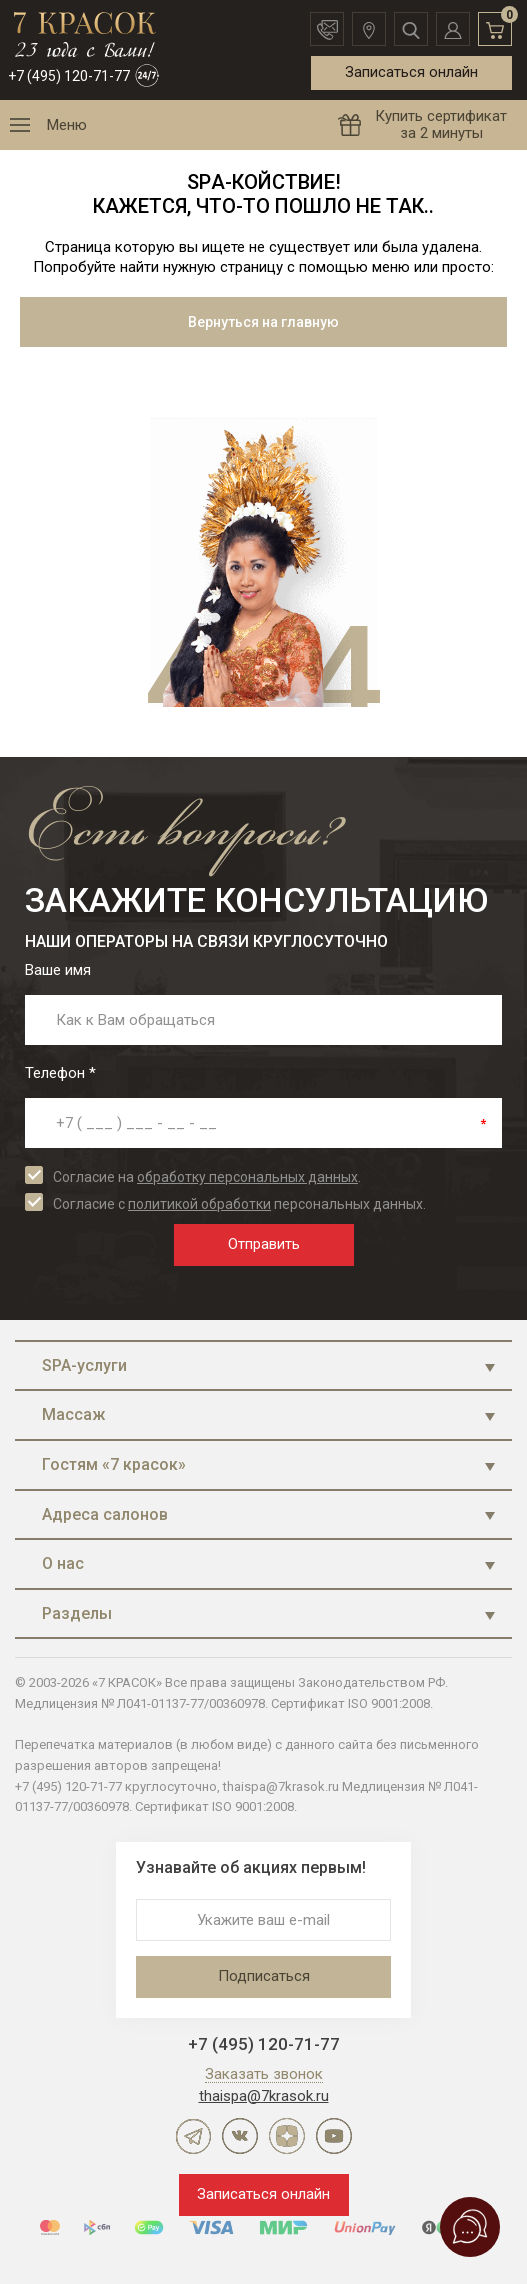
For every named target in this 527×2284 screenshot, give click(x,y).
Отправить (264, 1244)
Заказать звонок (264, 2075)
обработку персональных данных (247, 1177)
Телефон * (60, 1073)
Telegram (193, 2136)
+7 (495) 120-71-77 (69, 76)
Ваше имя (58, 970)
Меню (67, 125)
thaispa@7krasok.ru (264, 2096)
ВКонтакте (240, 2136)
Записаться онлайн (411, 72)
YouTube (334, 2136)
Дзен (287, 2136)
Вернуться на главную (263, 322)
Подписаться (264, 1976)
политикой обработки (199, 1204)
